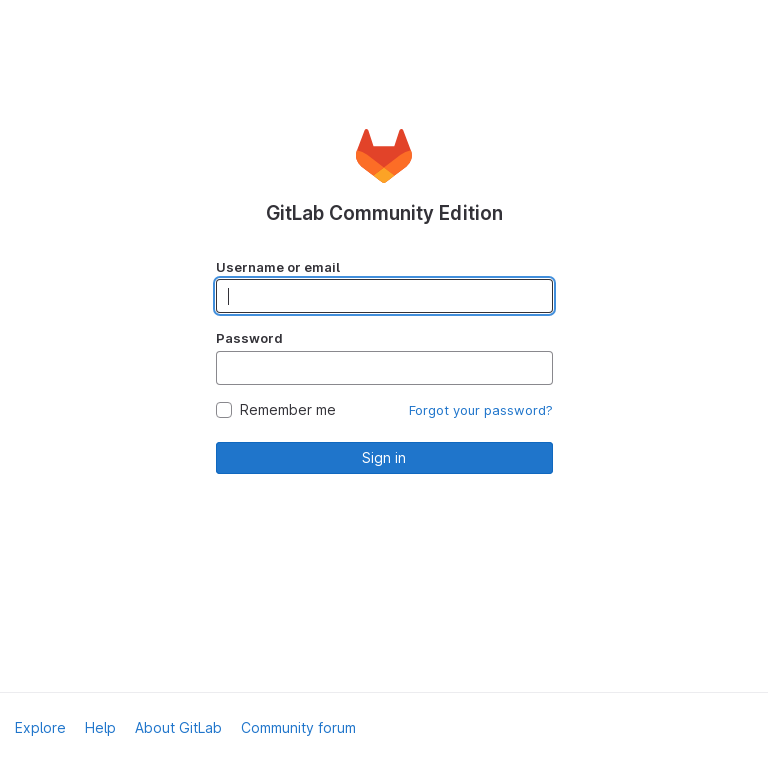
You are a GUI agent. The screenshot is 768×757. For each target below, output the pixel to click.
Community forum (298, 727)
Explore (40, 727)
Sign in (384, 457)
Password (249, 338)
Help (100, 727)
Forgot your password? (481, 410)
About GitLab (178, 727)
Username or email (278, 267)
